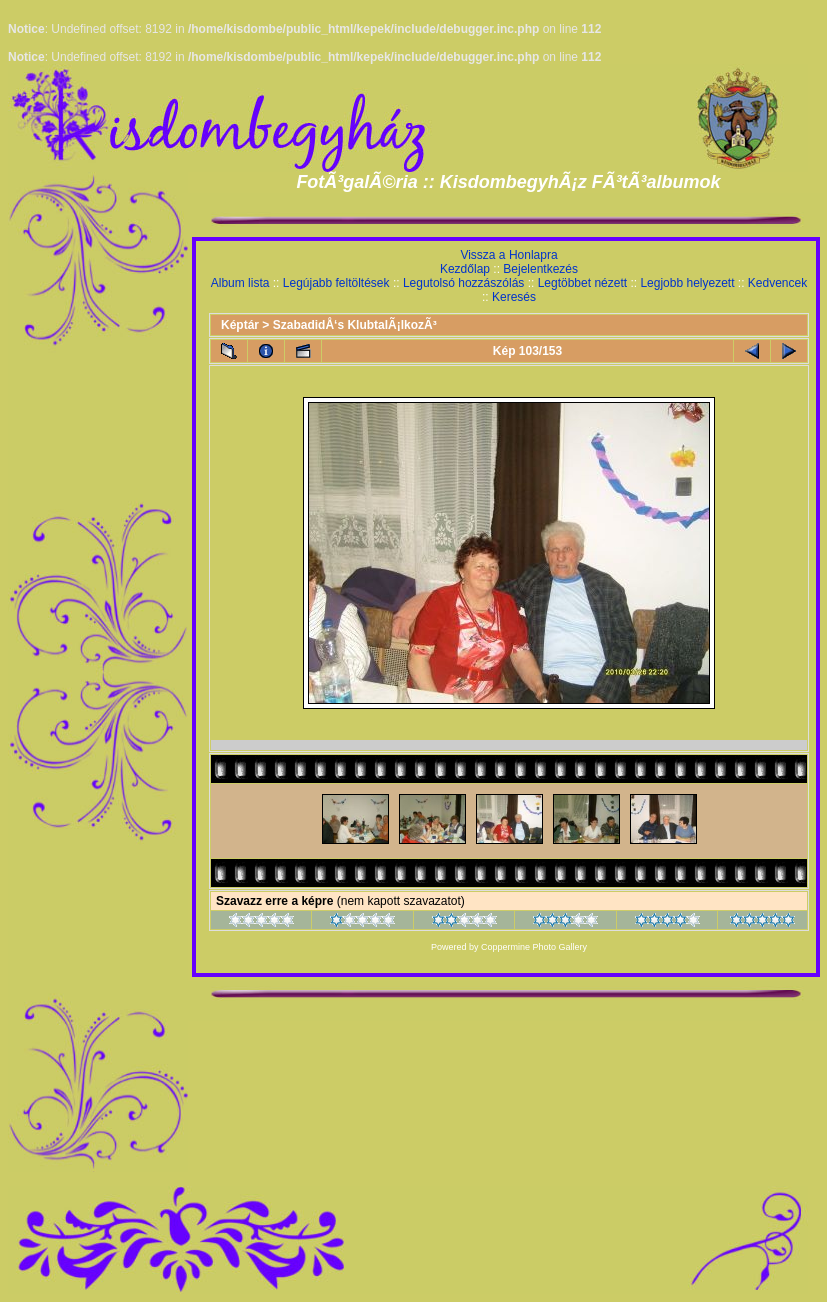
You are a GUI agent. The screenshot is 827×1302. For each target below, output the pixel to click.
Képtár (240, 325)
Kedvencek (777, 283)
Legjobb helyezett (687, 283)
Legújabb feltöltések (336, 283)
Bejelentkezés (540, 269)
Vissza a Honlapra (508, 255)
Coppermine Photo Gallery (534, 947)
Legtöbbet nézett (582, 283)
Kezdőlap (465, 269)
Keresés (514, 297)
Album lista (240, 283)
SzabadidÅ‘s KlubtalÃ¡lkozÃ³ (355, 325)
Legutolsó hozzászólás (463, 283)
